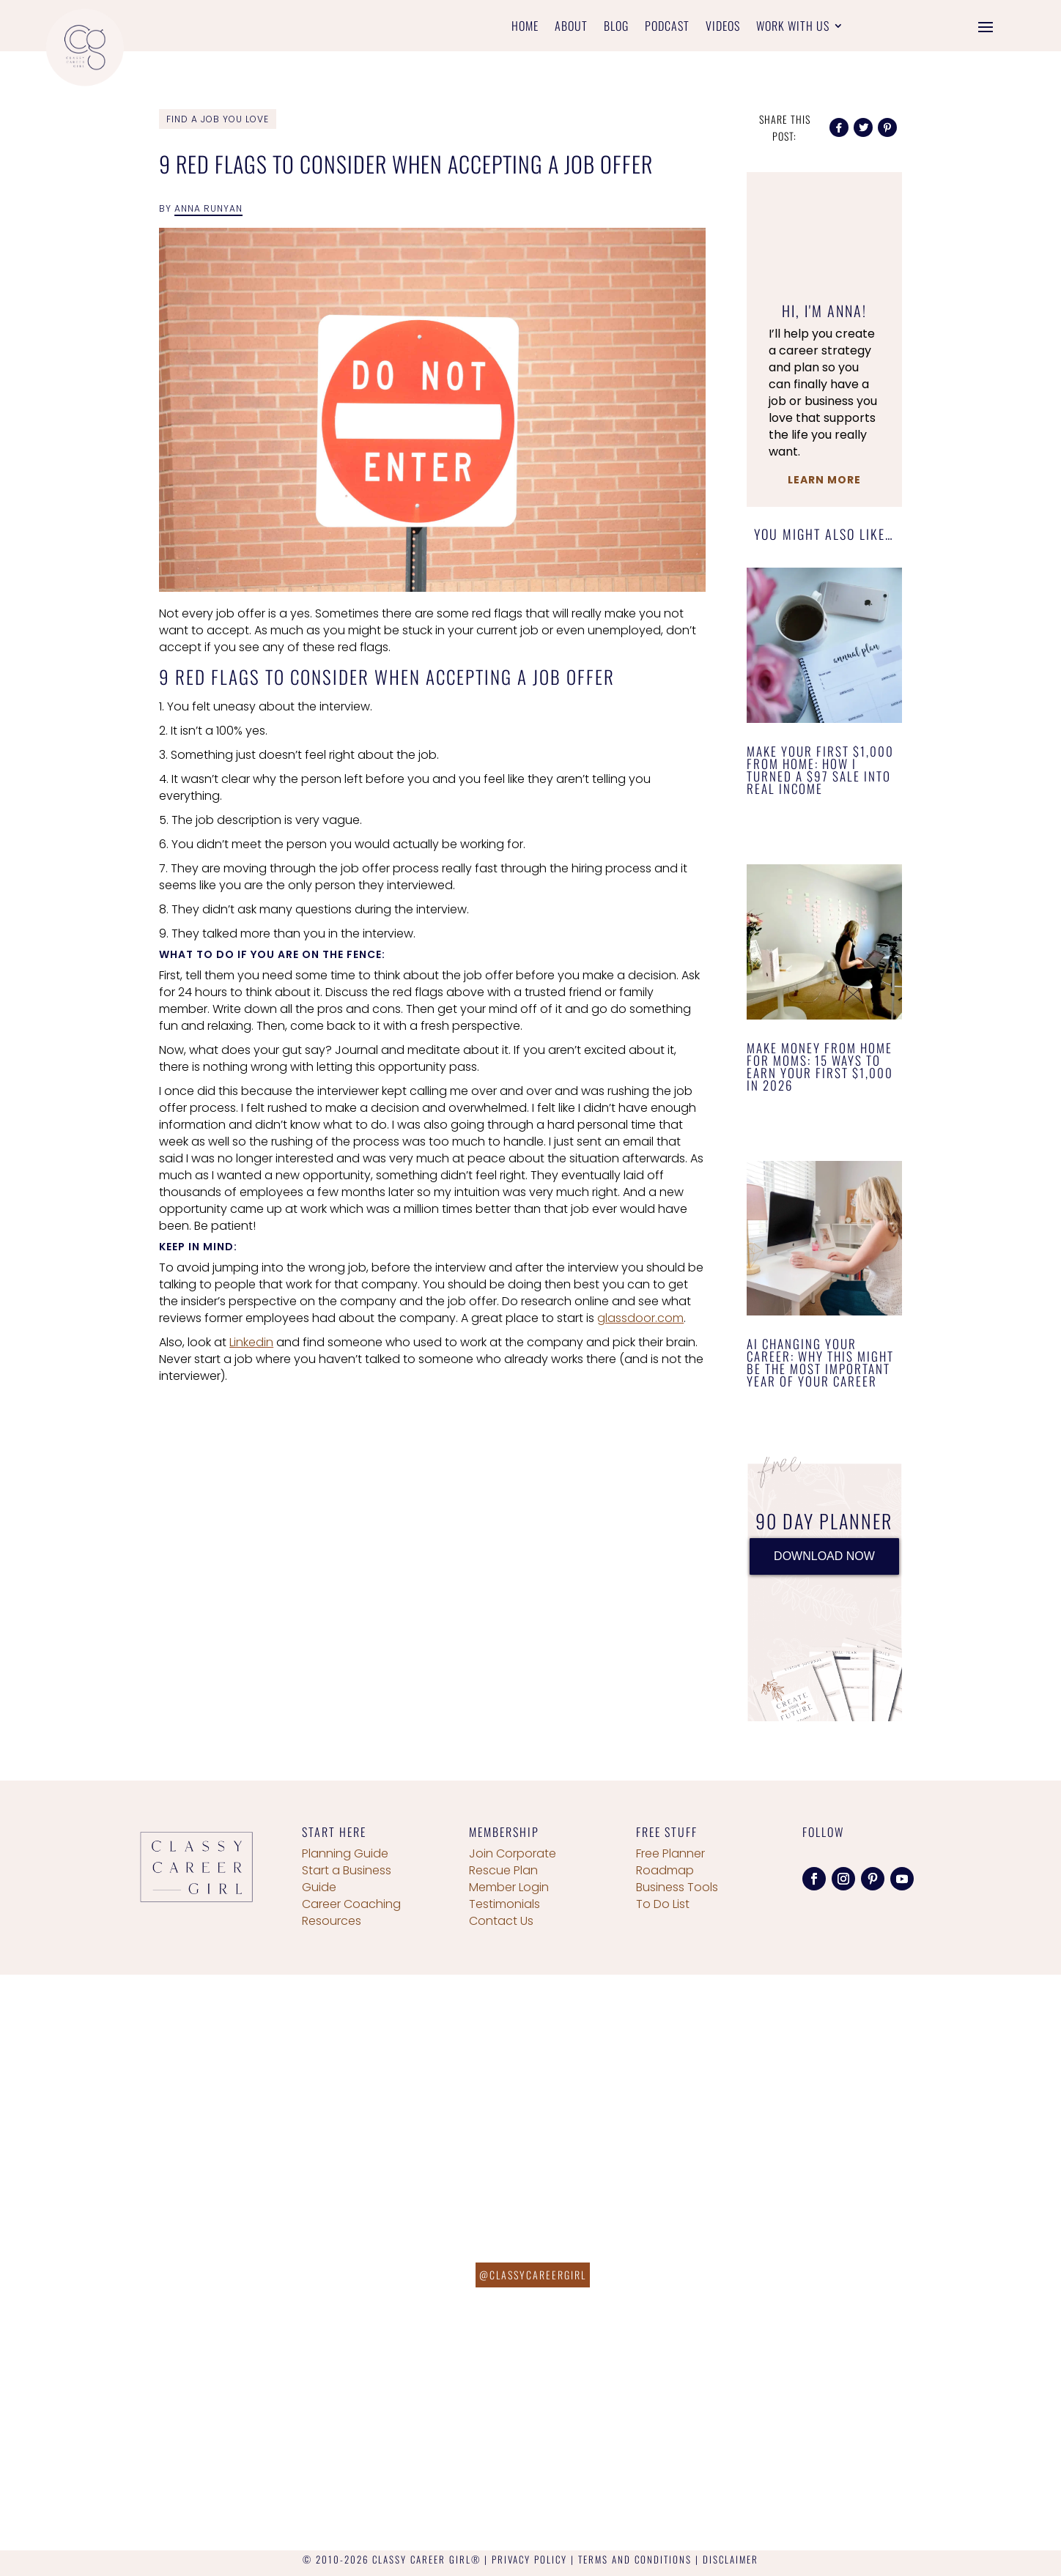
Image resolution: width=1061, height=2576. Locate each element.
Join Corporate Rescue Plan (512, 1862)
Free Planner (670, 1853)
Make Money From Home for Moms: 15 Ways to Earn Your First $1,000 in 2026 (820, 1066)
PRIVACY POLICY (529, 2559)
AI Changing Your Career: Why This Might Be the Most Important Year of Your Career (820, 1362)
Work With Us (792, 27)
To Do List (663, 1904)
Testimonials (504, 1904)
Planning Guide (345, 1853)
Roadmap (665, 1870)
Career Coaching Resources (351, 1912)
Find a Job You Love (217, 119)
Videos (723, 27)
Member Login (509, 1887)
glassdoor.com (640, 1318)
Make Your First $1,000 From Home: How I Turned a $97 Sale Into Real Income (820, 770)
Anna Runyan (208, 208)
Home (525, 27)
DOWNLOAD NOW (824, 1556)
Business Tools (677, 1887)
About (571, 27)
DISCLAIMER (730, 2559)
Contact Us (501, 1920)
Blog (616, 27)
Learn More (824, 479)
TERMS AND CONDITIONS (635, 2559)
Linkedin (251, 1342)
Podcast (667, 27)
